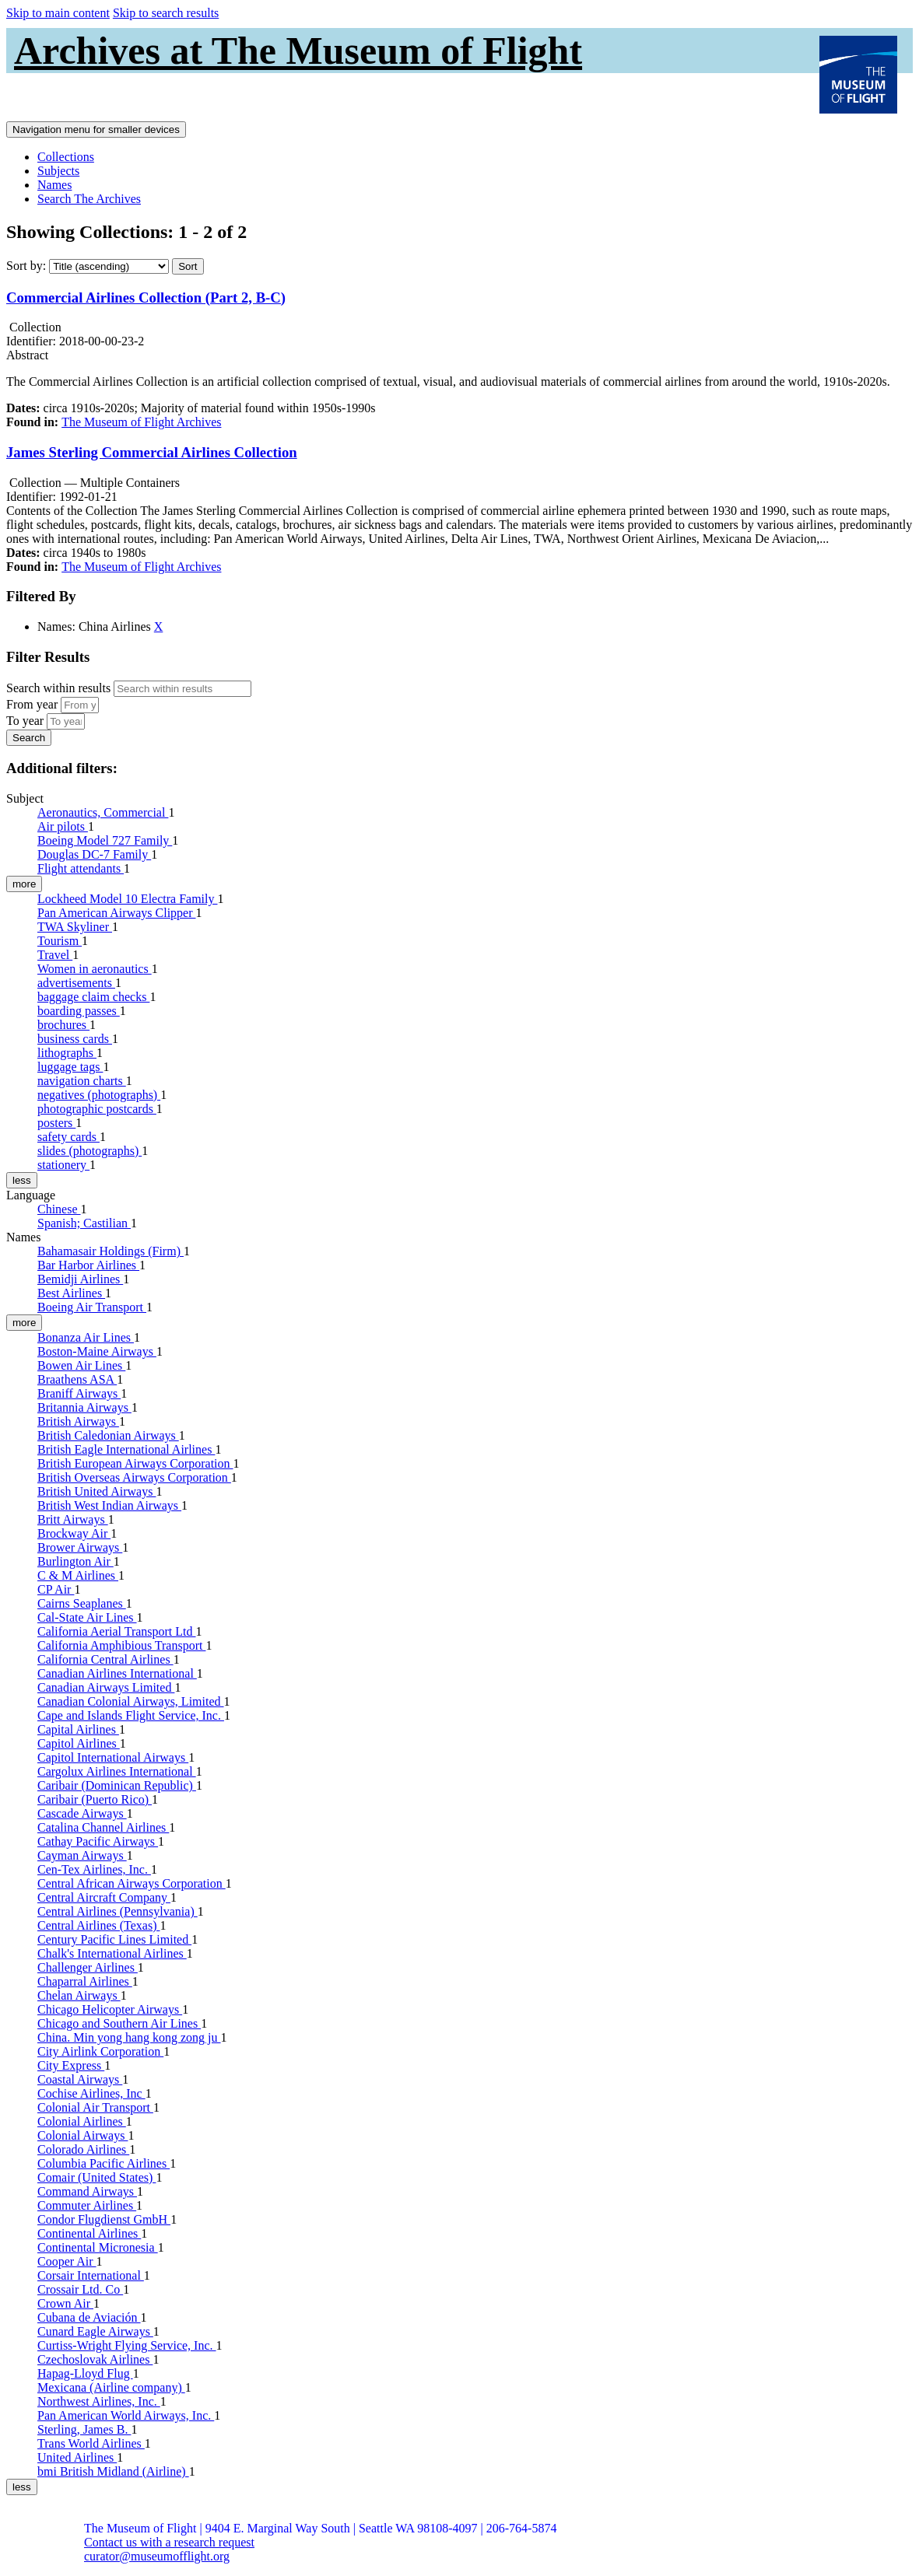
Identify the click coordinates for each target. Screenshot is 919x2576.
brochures (63, 1024)
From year (32, 704)
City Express (70, 2065)
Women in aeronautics (94, 968)
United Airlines (77, 2457)
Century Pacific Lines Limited (114, 1939)
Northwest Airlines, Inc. (98, 2401)
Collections (65, 156)
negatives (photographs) (98, 1094)
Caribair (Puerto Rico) (94, 1799)
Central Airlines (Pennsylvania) (117, 1911)
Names (54, 184)
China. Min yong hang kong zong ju (129, 2037)
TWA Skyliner (74, 926)
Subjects (58, 170)
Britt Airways (72, 1519)
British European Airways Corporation (135, 1463)
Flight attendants (80, 868)
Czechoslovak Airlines (95, 2359)
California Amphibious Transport (121, 1645)
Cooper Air (66, 2261)
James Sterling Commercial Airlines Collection (151, 452)
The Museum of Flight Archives (141, 422)
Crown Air (65, 2303)
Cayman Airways (82, 1855)
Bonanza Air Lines (85, 1337)
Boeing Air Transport (91, 1307)
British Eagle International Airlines (126, 1449)
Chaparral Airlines (84, 1981)
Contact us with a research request (169, 2542)
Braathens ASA (77, 1379)
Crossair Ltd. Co (80, 2289)
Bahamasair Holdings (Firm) (110, 1251)
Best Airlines (71, 1293)
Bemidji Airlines (80, 1279)
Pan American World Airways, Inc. (125, 2415)
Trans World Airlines (91, 2443)
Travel (54, 954)
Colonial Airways (82, 2135)
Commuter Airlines (86, 2205)
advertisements (76, 982)
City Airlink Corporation (100, 2051)
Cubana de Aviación (89, 2317)
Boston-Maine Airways (96, 1351)
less (21, 1180)
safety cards (68, 1136)
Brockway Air (73, 1533)
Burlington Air (75, 1561)
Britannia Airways (84, 1407)
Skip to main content (58, 12)
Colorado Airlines (83, 2149)
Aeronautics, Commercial (102, 812)
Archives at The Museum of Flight (298, 50)
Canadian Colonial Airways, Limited (130, 1701)
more (24, 884)
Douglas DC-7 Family (94, 854)
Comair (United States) (96, 2177)
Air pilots (62, 826)
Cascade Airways (82, 1813)
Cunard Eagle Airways (95, 2331)
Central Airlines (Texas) (98, 1925)
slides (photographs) (89, 1150)
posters (56, 1122)
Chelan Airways (79, 1995)
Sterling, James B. (84, 2429)
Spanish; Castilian (84, 1223)
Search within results (58, 688)
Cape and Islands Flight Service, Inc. (130, 1715)
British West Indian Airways (109, 1505)
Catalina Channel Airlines (103, 1827)
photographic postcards (96, 1108)
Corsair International (90, 2275)
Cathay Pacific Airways (97, 1841)
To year (25, 720)
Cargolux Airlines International (116, 1771)
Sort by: (26, 265)
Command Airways (87, 2191)
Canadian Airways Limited (105, 1687)
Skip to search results (166, 12)
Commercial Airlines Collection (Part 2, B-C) (146, 297)
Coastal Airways (79, 2079)
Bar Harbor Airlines (88, 1265)
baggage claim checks (93, 996)
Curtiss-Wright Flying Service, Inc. (126, 2345)
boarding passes (78, 1010)
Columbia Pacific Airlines (103, 2163)
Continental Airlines (89, 2233)
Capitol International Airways (112, 1757)
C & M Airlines (77, 1575)
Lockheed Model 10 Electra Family (127, 898)
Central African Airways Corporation (131, 1883)
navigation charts (81, 1080)
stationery (63, 1164)
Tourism (59, 940)
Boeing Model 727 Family (104, 840)
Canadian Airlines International (117, 1673)
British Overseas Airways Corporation (134, 1477)
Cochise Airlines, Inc (91, 2093)
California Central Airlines (105, 1659)
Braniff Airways (79, 1393)
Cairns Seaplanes (81, 1603)
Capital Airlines (78, 1729)
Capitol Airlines (78, 1743)
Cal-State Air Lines (87, 1617)
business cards (74, 1038)
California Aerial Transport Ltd (116, 1631)
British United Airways (96, 1491)
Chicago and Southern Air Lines (119, 2023)
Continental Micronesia (97, 2247)
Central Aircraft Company (103, 1897)
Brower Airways (79, 1547)
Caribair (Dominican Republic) (116, 1785)
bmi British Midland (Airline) (113, 2471)
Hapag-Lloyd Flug (85, 2373)
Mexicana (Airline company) (111, 2387)
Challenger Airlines (87, 1967)
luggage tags (70, 1066)
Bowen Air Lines (81, 1365)
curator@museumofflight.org (157, 2556)
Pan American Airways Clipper (116, 912)
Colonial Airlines (81, 2121)
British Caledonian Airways (108, 1435)
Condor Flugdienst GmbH (103, 2219)
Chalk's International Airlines (112, 1953)
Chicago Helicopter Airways (109, 2009)
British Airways (78, 1421)
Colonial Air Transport (95, 2107)
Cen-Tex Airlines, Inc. (94, 1869)
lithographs (66, 1052)
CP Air (55, 1589)
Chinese (59, 1209)
